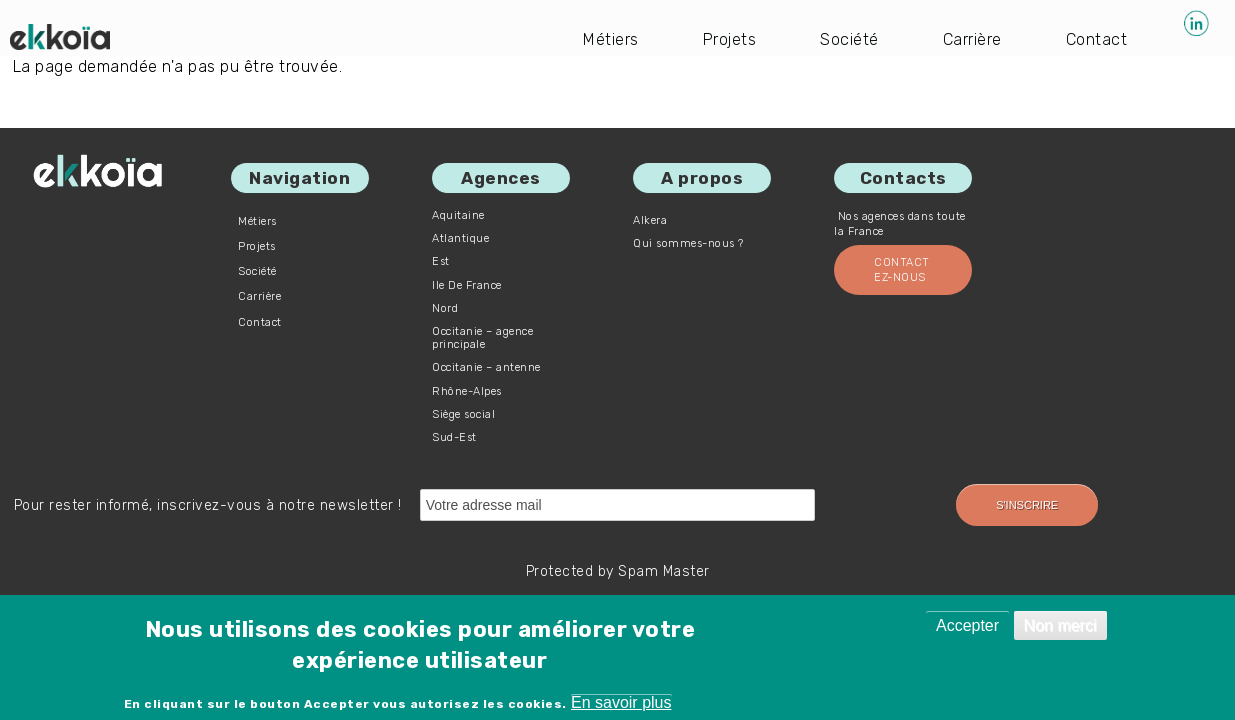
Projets (730, 39)
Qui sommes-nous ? (688, 243)
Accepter (967, 625)
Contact (1097, 39)
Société (849, 39)
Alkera (650, 220)
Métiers (611, 39)
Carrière (972, 39)
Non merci (1060, 625)
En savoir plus (621, 702)
